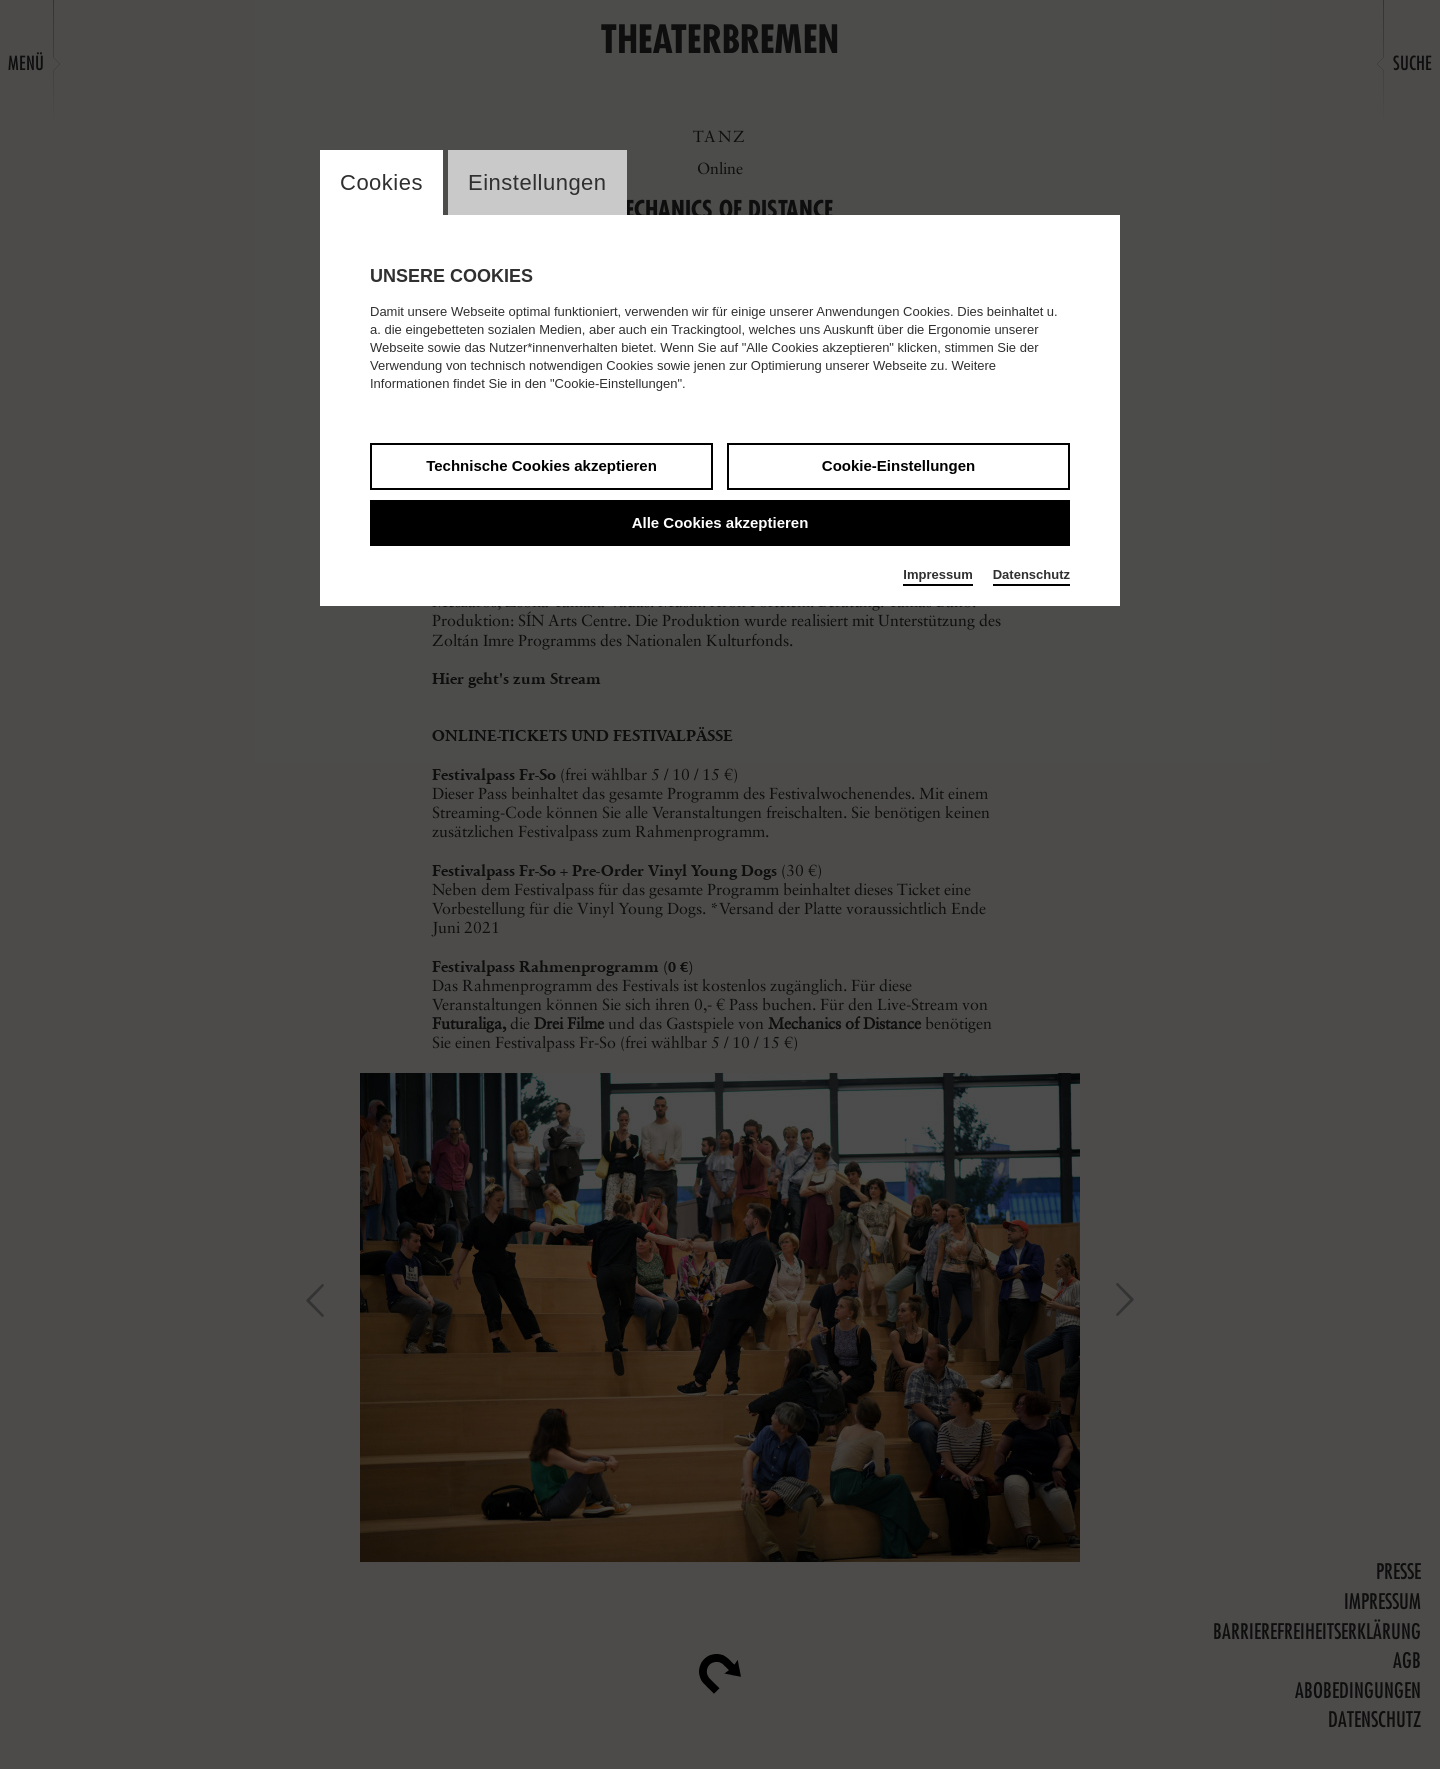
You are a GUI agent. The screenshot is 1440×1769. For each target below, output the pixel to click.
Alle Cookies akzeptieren (720, 522)
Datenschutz (1031, 574)
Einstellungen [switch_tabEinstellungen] (537, 182)
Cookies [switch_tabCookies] (381, 182)
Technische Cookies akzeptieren (541, 465)
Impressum (937, 574)
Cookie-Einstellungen (898, 465)
